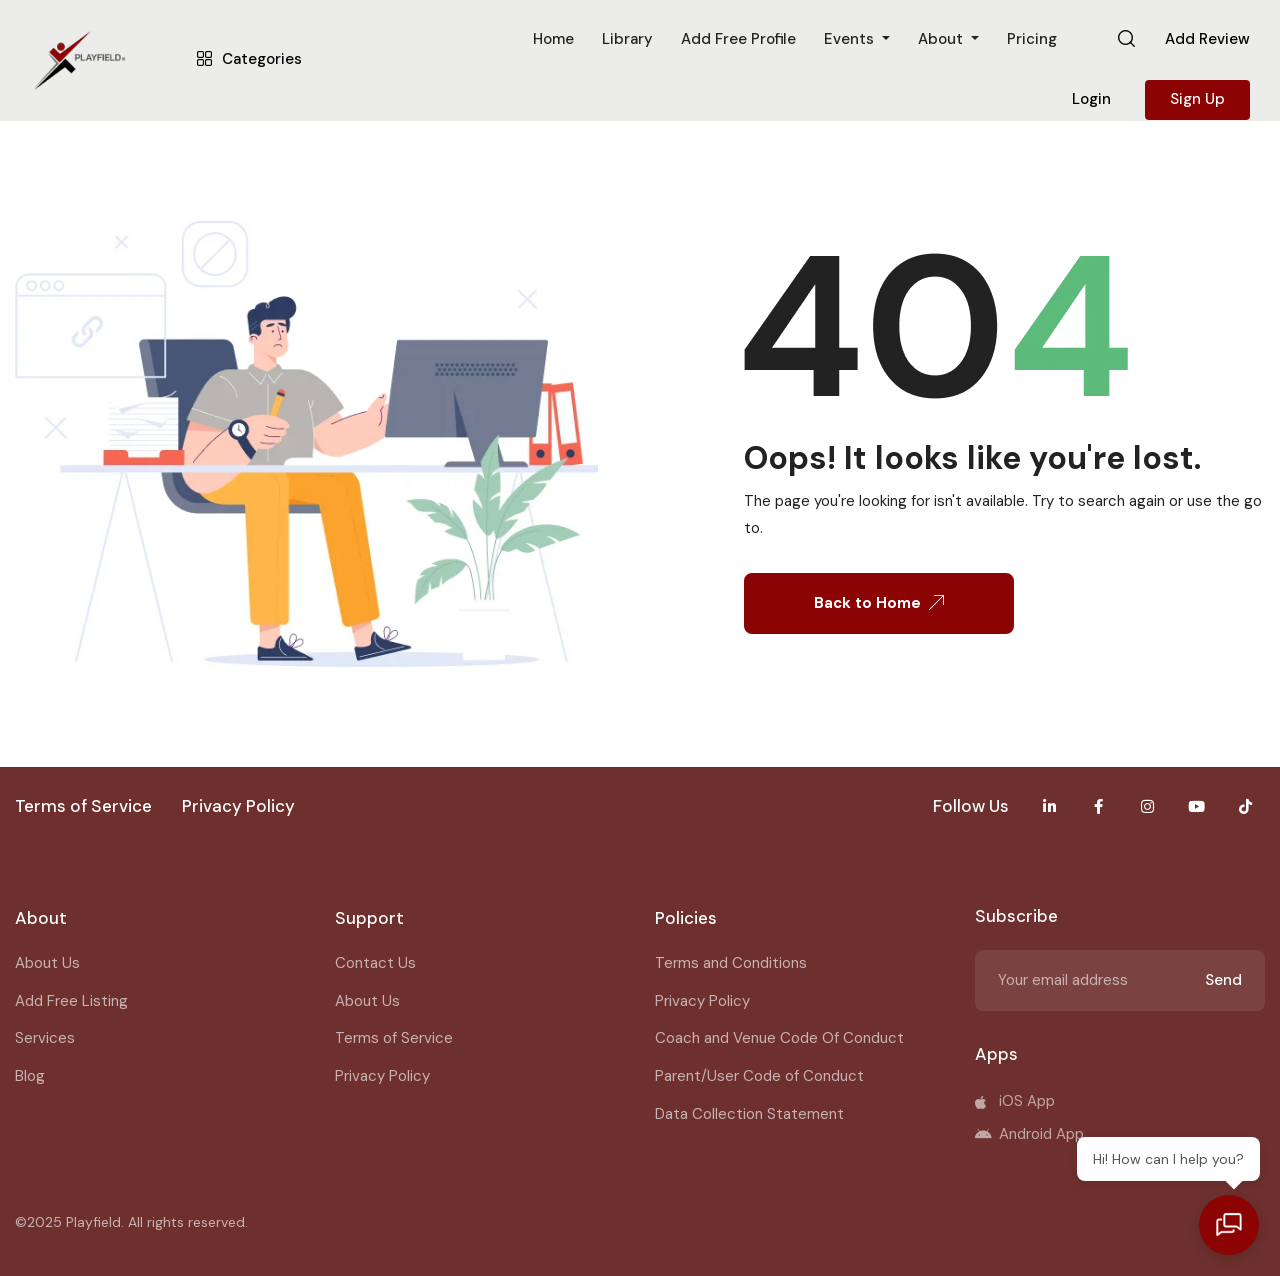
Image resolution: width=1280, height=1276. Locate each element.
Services (45, 1038)
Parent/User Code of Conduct (759, 1076)
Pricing (1032, 39)
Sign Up (1197, 99)
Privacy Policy (382, 1076)
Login (1091, 99)
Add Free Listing (71, 1001)
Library (627, 39)
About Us (47, 963)
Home (553, 39)
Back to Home (879, 603)
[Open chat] (1230, 1226)
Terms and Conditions (731, 963)
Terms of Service (394, 1038)
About (942, 39)
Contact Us (375, 963)
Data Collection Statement (749, 1114)
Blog (30, 1076)
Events (851, 39)
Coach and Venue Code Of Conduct (779, 1038)
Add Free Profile (738, 39)
